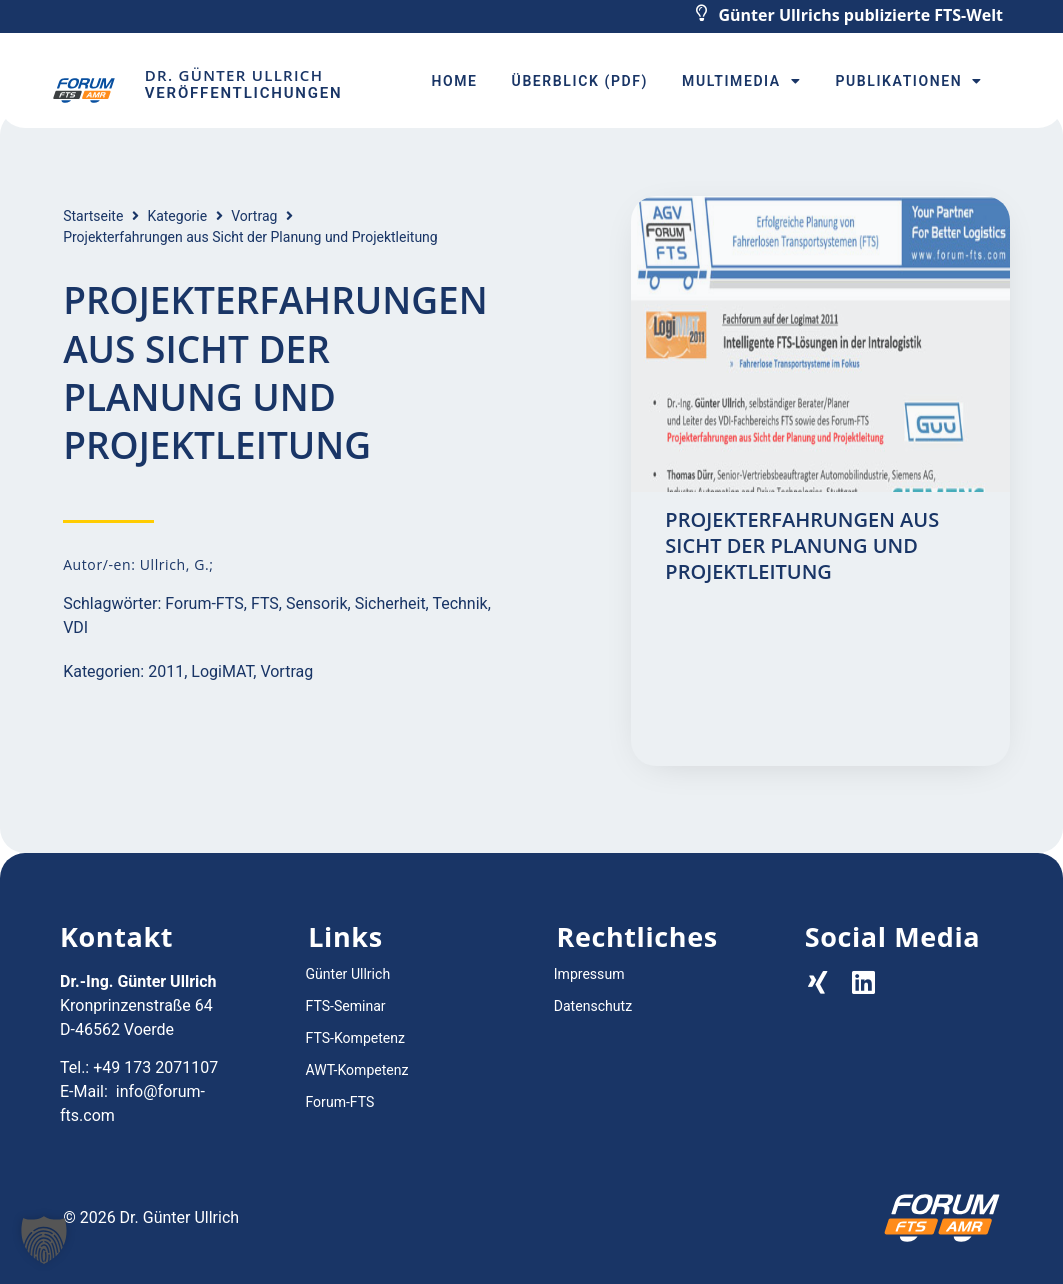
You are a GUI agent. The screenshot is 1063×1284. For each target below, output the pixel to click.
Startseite (93, 216)
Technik (459, 603)
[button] (44, 1240)
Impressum (589, 974)
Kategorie (177, 216)
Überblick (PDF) (580, 81)
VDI (75, 627)
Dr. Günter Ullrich (234, 75)
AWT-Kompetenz (356, 1070)
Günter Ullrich (347, 974)
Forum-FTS (204, 603)
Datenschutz (593, 1006)
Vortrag (254, 216)
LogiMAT (222, 671)
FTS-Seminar (345, 1006)
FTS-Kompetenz (354, 1038)
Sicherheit (390, 603)
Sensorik (317, 603)
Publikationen (908, 81)
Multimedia (741, 81)
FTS (265, 603)
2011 (166, 671)
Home (454, 81)
